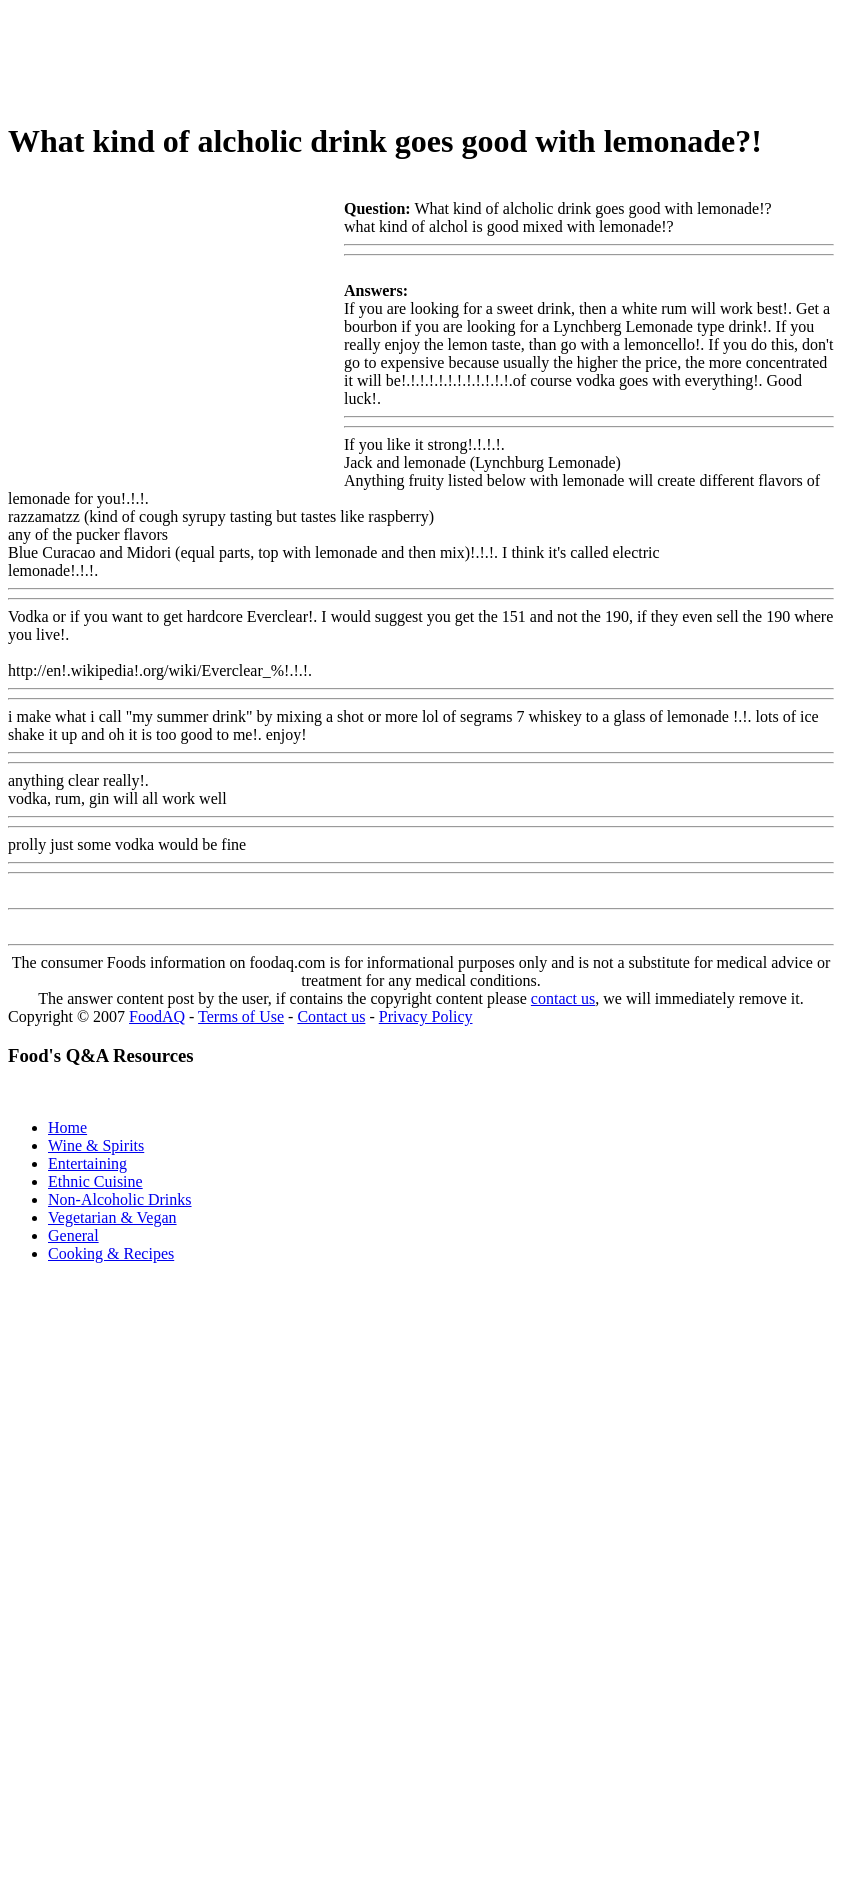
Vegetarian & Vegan (112, 1217)
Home (67, 1127)
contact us (563, 998)
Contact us (331, 1016)
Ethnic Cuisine (95, 1181)
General (73, 1235)
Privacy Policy (426, 1016)
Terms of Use (241, 1016)
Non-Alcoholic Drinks (120, 1199)
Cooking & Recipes (111, 1253)
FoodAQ (157, 1016)
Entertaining (87, 1163)
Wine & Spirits (96, 1145)
